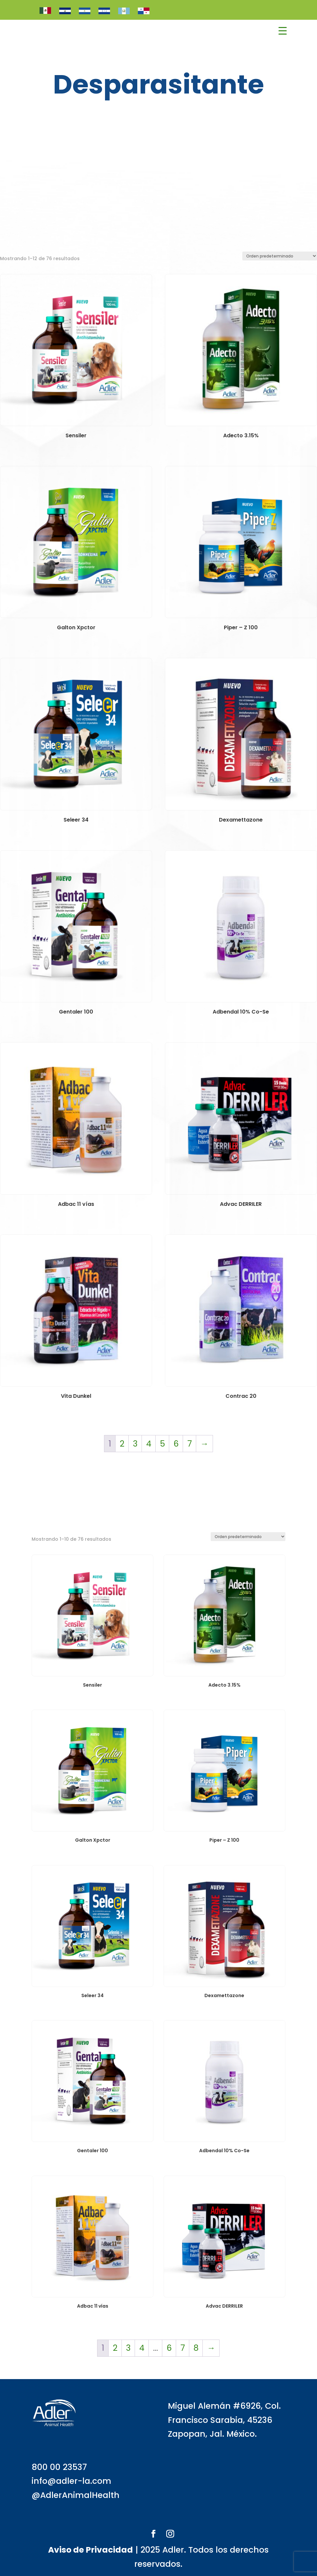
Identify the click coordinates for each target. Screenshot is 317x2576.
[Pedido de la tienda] (279, 256)
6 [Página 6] (176, 1444)
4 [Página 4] (148, 1444)
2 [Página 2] (122, 1444)
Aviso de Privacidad (90, 2550)
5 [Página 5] (162, 1444)
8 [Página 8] (196, 2348)
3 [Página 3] (135, 1444)
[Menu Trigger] (283, 31)
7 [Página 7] (189, 1444)
